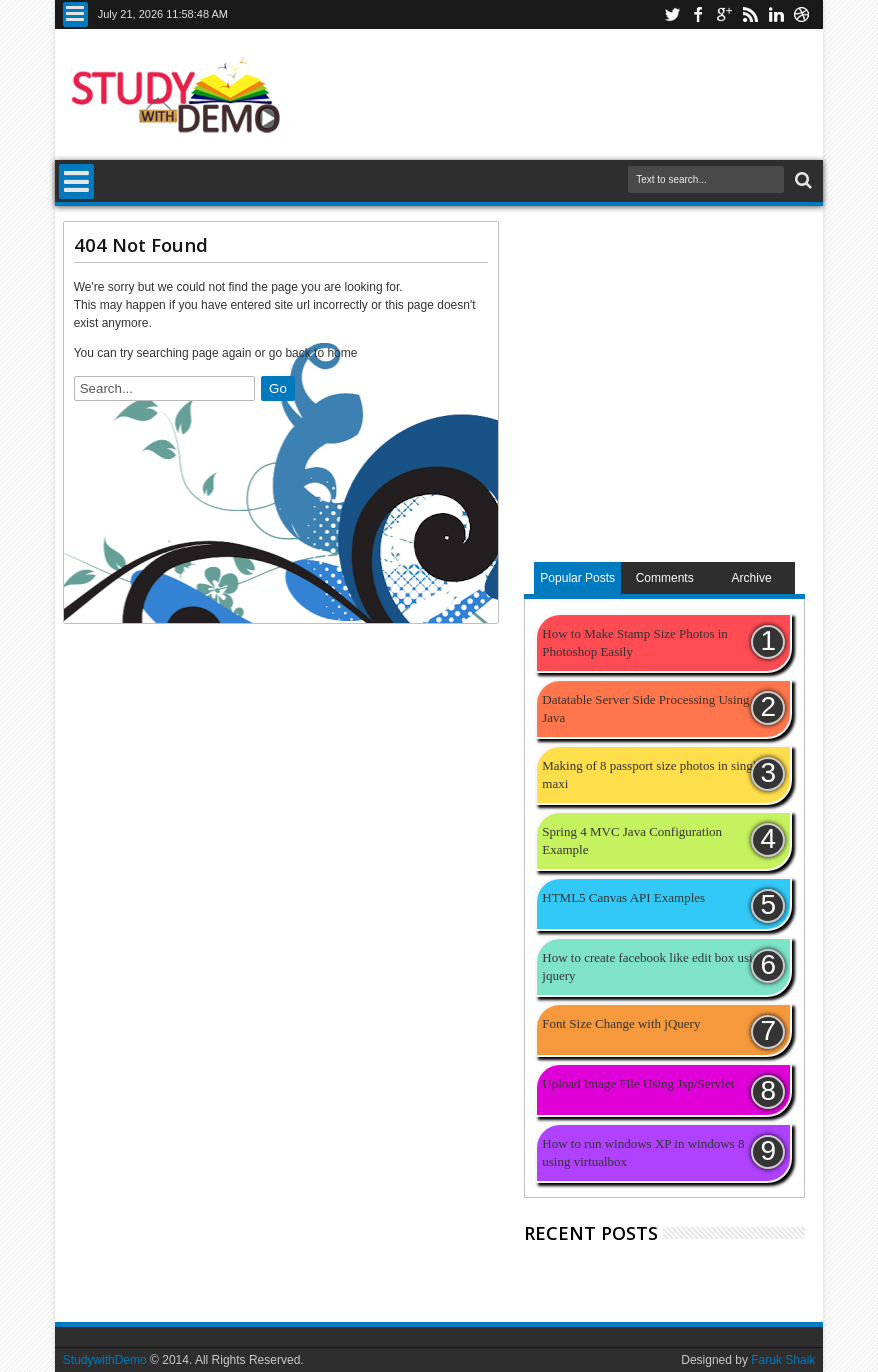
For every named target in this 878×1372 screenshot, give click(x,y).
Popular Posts (577, 578)
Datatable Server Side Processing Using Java (645, 708)
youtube (802, 14)
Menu (75, 14)
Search (801, 180)
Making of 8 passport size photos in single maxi (652, 774)
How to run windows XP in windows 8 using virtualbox (643, 1152)
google (724, 14)
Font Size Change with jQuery (621, 1023)
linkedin (776, 14)
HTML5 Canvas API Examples (623, 897)
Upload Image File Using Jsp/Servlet (638, 1083)
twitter (672, 14)
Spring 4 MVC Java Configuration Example (632, 840)
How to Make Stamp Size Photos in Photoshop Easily (635, 642)
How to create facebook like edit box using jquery (653, 966)
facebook (698, 14)
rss (750, 14)
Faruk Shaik (783, 1360)
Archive (752, 578)
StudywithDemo (105, 1360)
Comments (665, 578)
